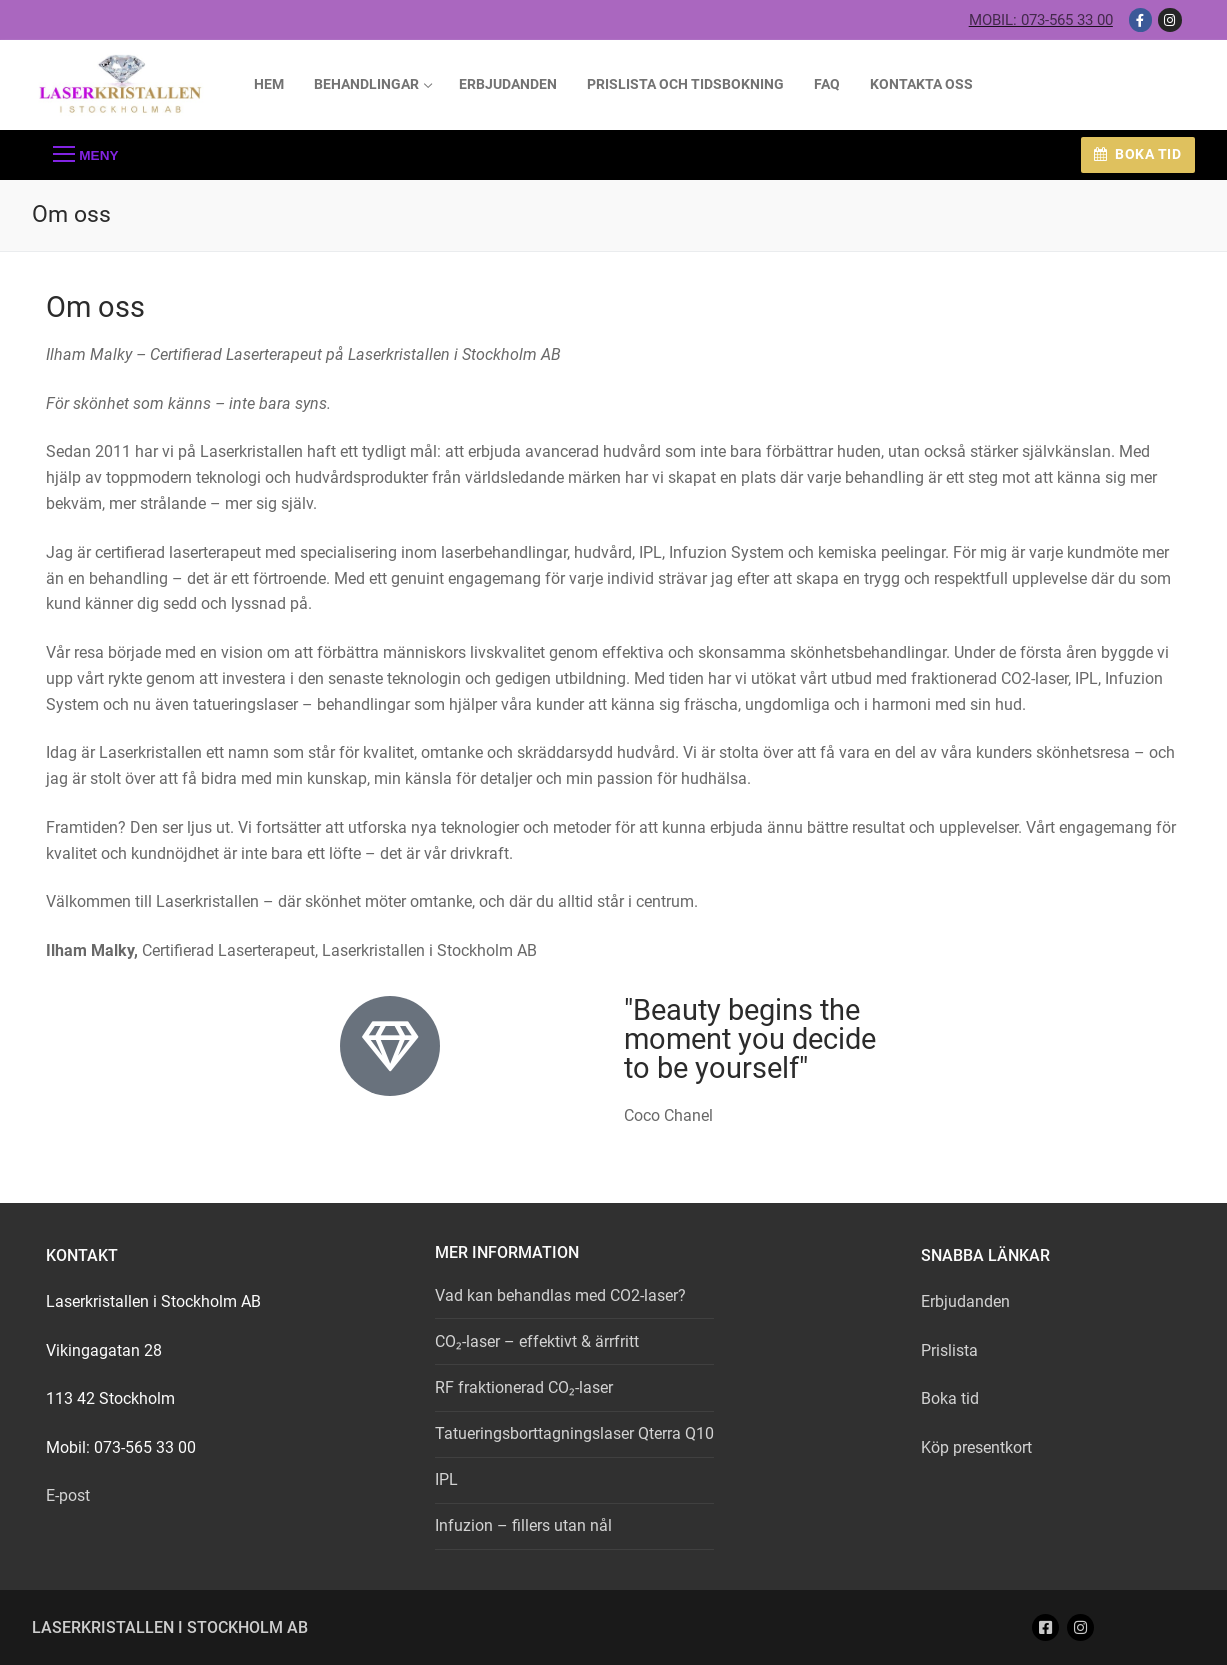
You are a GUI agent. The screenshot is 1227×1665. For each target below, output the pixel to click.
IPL (446, 1479)
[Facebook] (1140, 19)
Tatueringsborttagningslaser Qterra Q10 (574, 1433)
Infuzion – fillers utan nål (523, 1525)
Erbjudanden (965, 1301)
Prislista (949, 1350)
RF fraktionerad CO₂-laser (524, 1387)
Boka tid (1137, 154)
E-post (68, 1495)
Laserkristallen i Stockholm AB (170, 1627)
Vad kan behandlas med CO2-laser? (560, 1295)
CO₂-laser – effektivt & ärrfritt (537, 1341)
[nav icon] (85, 155)
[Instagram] (1169, 19)
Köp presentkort (976, 1447)
